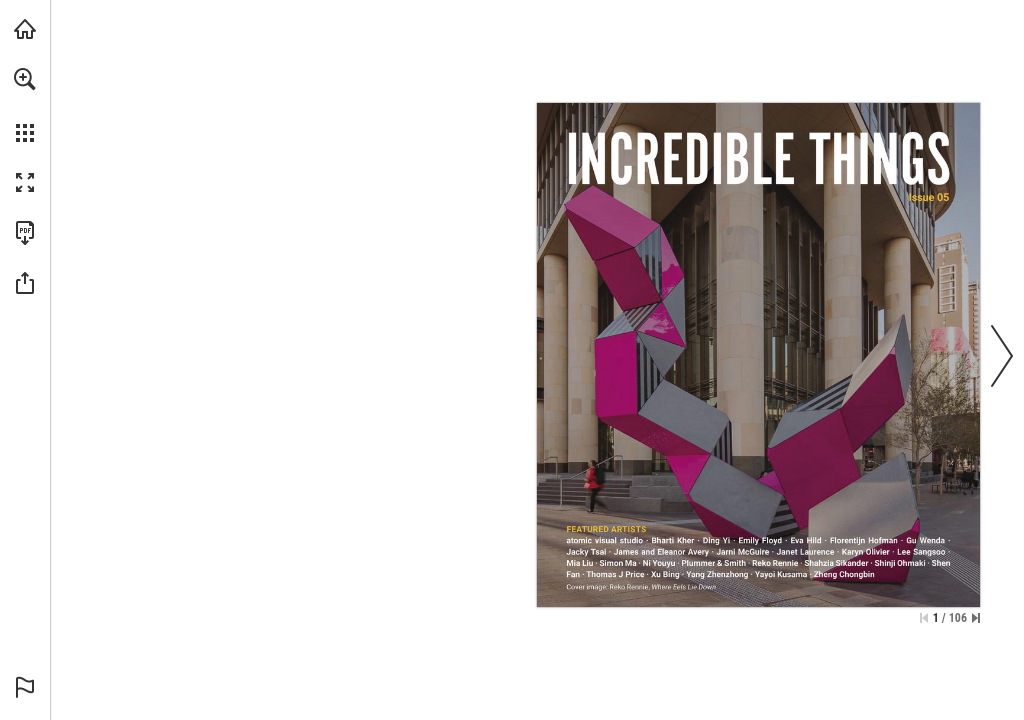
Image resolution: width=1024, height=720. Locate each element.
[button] (25, 79)
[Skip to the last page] (976, 618)
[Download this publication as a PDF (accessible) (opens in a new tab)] (25, 233)
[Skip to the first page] (924, 618)
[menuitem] (25, 105)
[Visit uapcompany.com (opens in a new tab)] (25, 29)
